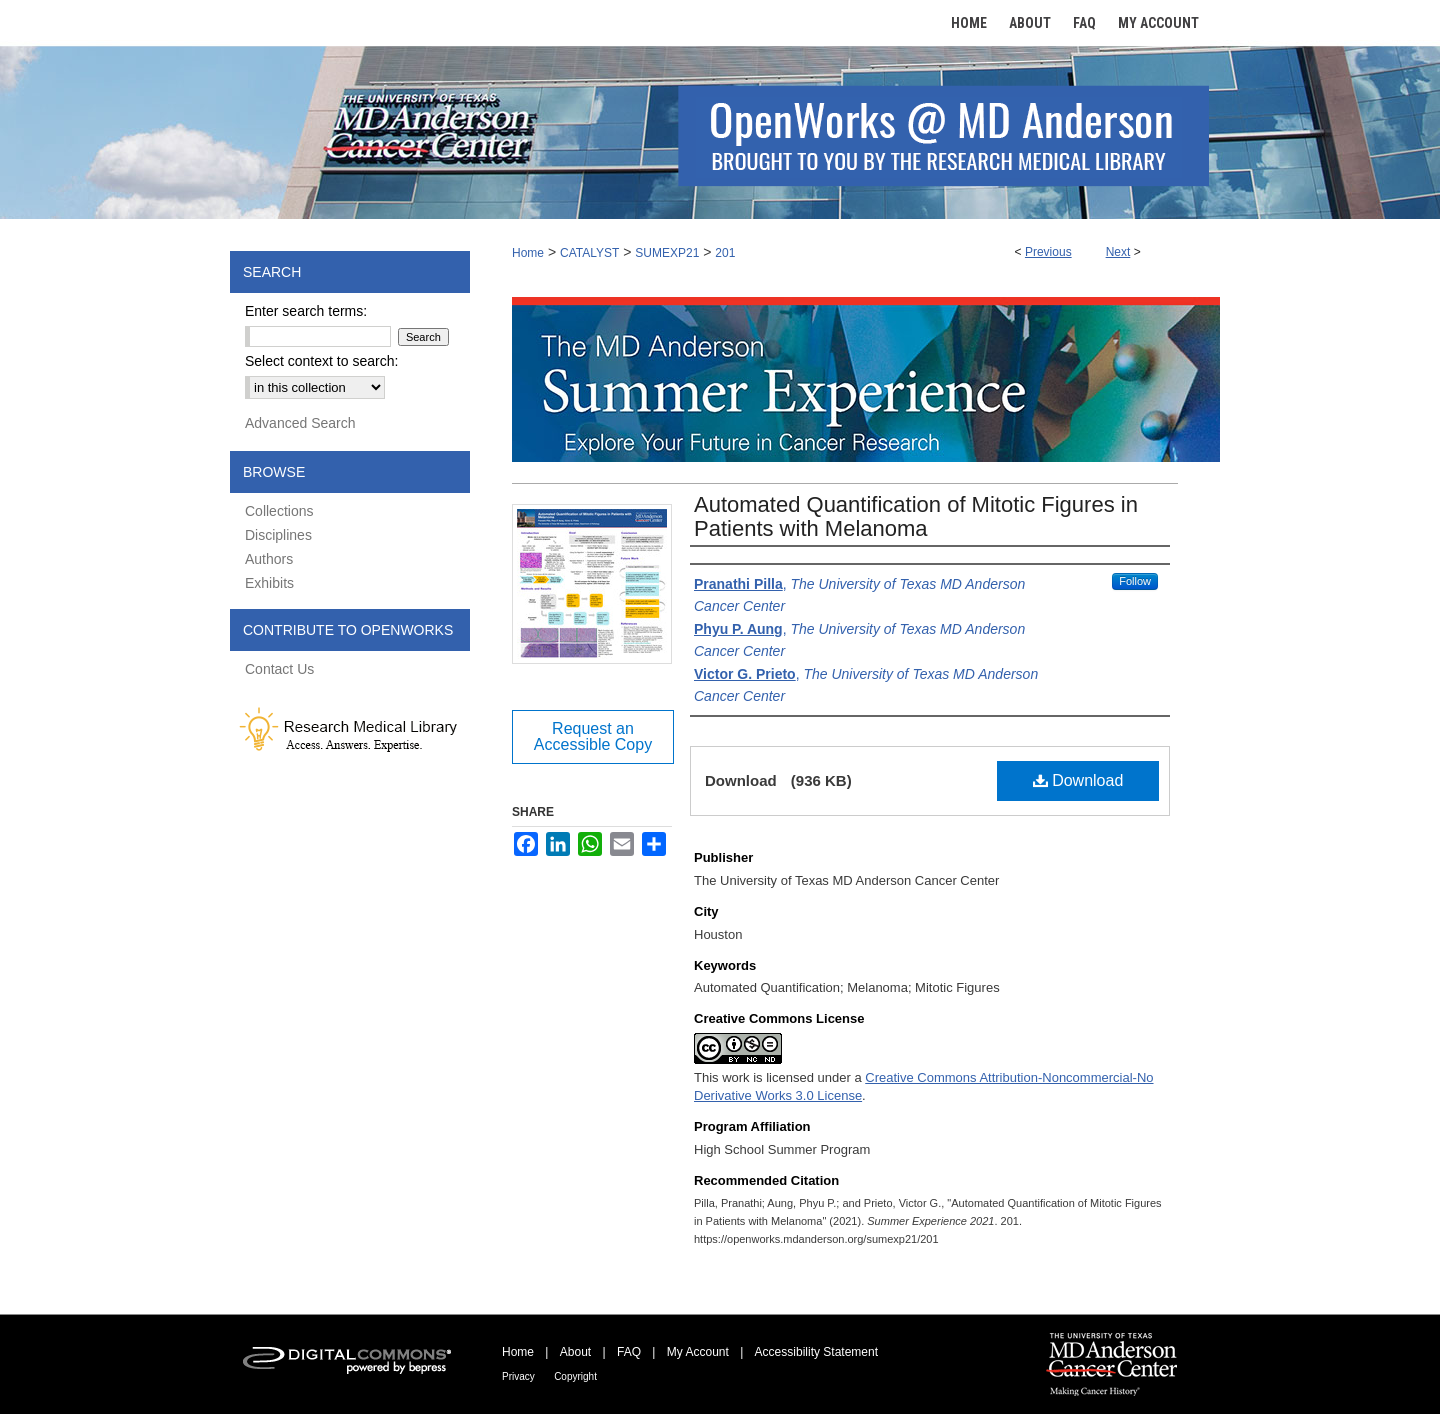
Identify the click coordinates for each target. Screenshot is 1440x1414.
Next (1118, 252)
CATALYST (589, 253)
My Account (698, 1352)
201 (725, 253)
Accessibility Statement (816, 1352)
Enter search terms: (306, 311)
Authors (269, 559)
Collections (279, 511)
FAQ (629, 1352)
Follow (1135, 581)
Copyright (575, 1376)
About (575, 1352)
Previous (1048, 252)
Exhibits (269, 583)
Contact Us (279, 669)
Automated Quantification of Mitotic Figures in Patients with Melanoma (916, 516)
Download (1078, 780)
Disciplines (278, 535)
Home (528, 253)
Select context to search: (321, 361)
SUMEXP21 (667, 253)
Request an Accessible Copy (593, 736)
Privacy (518, 1376)
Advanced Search (300, 423)
